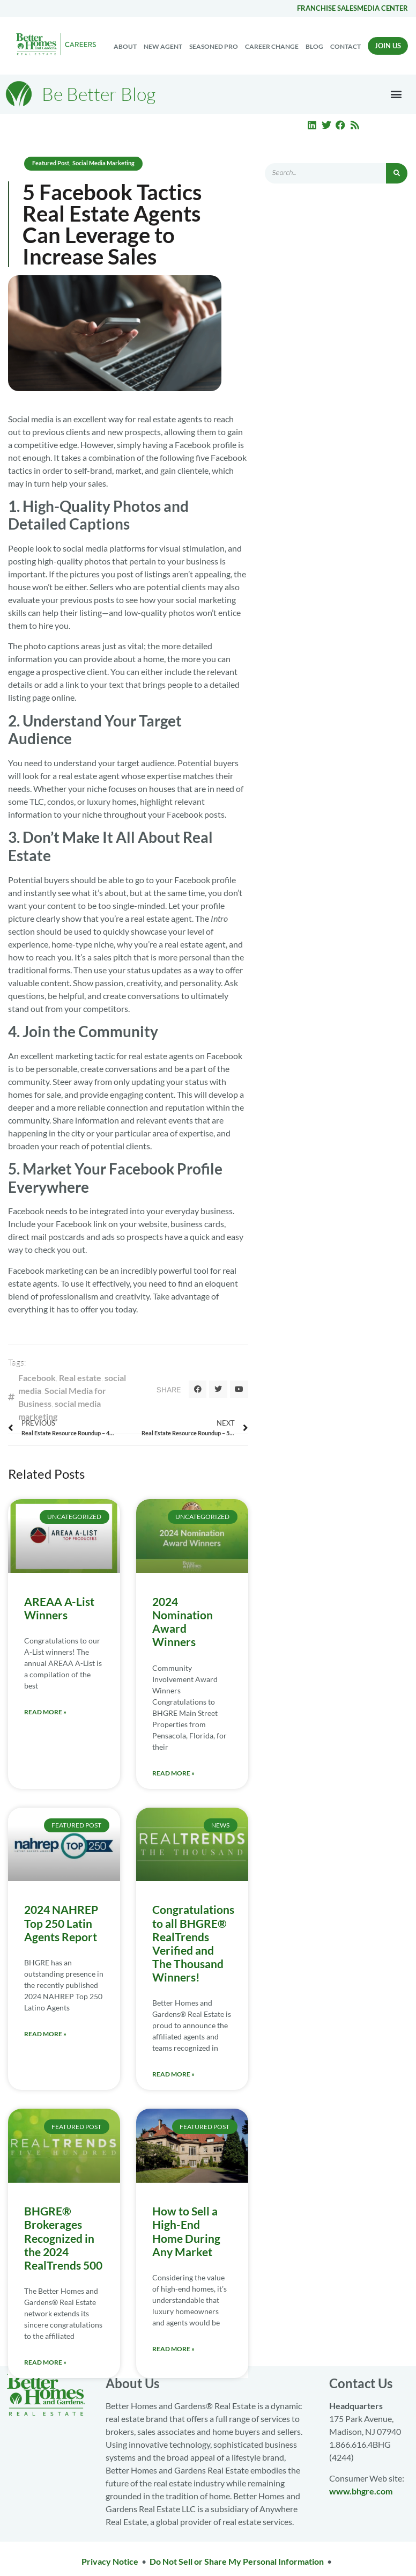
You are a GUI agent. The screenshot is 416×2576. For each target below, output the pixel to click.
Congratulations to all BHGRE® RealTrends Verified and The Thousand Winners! (193, 1943)
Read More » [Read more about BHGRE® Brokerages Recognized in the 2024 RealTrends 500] (45, 2362)
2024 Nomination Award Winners (182, 1622)
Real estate (80, 1378)
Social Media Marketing (103, 162)
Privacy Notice (109, 2561)
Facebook (37, 1378)
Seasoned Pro (213, 46)
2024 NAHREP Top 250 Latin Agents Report (61, 1923)
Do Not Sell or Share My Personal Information (237, 2561)
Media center (382, 8)
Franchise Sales (327, 8)
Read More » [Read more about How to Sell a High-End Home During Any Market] (173, 2349)
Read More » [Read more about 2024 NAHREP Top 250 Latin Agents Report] (45, 2034)
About (125, 46)
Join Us (388, 45)
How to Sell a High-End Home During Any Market (186, 2231)
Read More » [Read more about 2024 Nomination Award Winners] (173, 1773)
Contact (345, 46)
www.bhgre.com (360, 2491)
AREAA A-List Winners (59, 1608)
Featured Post (50, 162)
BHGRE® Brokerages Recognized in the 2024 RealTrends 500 (63, 2238)
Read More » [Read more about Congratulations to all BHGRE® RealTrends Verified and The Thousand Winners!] (173, 2074)
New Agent (163, 46)
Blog (314, 46)
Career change (272, 46)
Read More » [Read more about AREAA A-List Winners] (45, 1712)
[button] (396, 94)
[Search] (396, 173)
